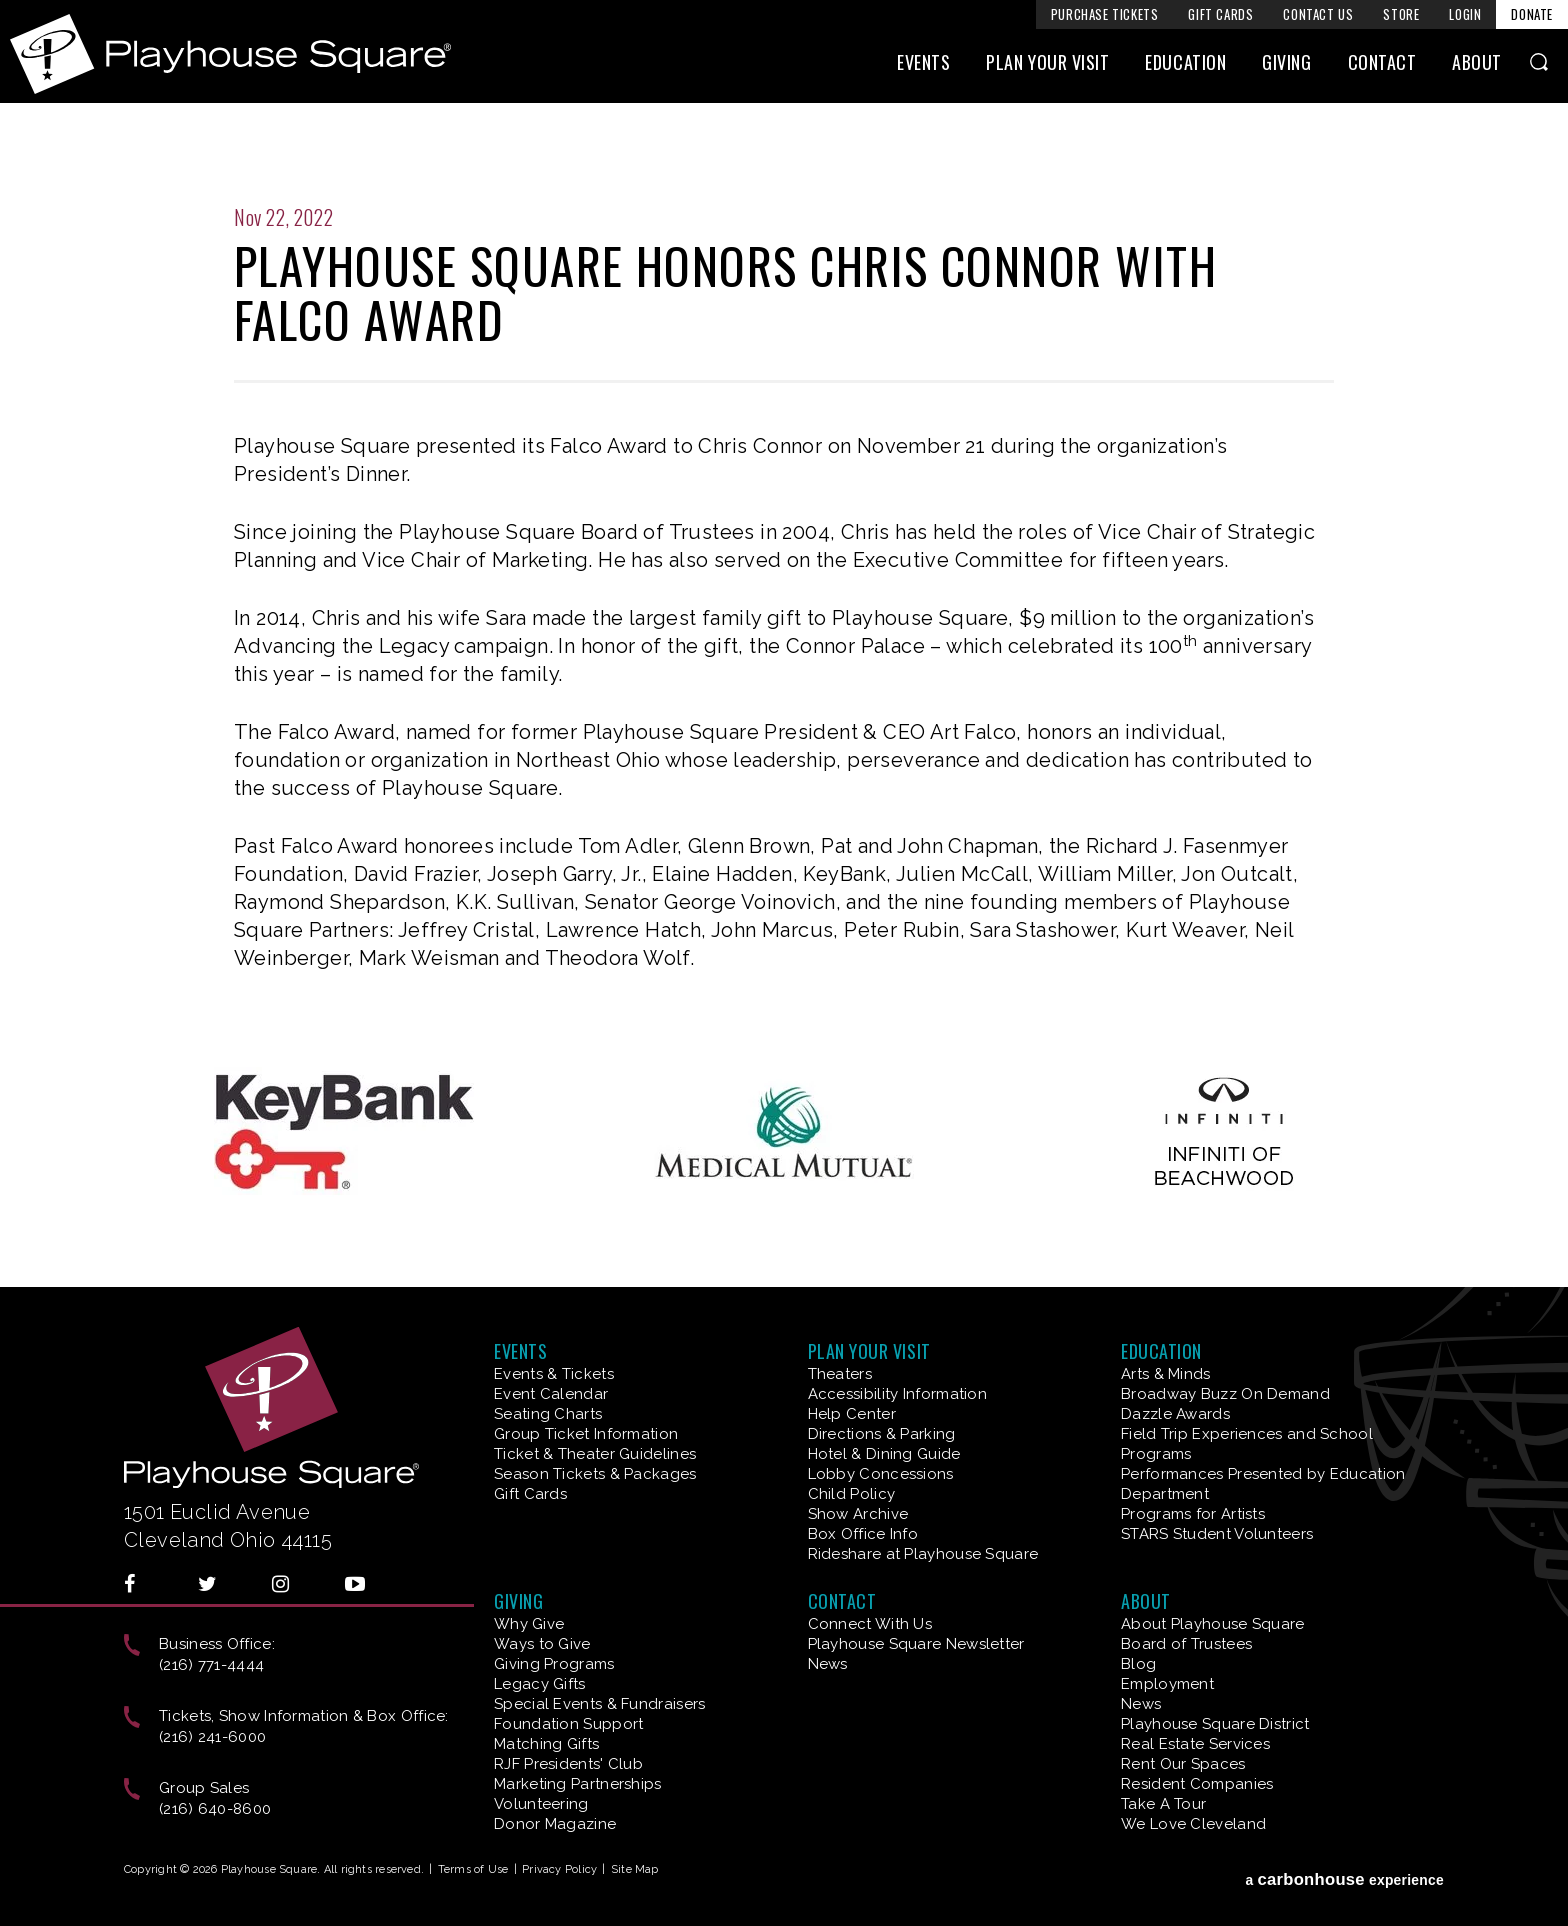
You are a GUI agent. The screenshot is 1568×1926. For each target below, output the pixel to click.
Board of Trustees (1186, 1644)
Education (1185, 67)
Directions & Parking (882, 1434)
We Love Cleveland (1193, 1824)
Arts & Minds (1166, 1374)
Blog (1138, 1664)
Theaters (840, 1374)
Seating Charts (548, 1414)
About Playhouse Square (1213, 1624)
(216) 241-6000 (212, 1737)
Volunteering (541, 1804)
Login (1465, 14)
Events (923, 67)
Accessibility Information (898, 1394)
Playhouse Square (245, 53)
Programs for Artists (1193, 1514)
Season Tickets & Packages (595, 1474)
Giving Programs (554, 1664)
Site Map (635, 1869)
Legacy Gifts (540, 1684)
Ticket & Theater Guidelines (595, 1454)
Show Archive (858, 1514)
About (1477, 67)
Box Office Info (863, 1534)
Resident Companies (1197, 1784)
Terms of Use (473, 1869)
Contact (1382, 67)
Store (1401, 14)
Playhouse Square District (1215, 1724)
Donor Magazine (555, 1824)
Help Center (852, 1414)
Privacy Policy (559, 1869)
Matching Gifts (546, 1744)
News (828, 1664)
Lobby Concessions (881, 1474)
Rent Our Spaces (1183, 1764)
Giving (1286, 67)
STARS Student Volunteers (1217, 1534)
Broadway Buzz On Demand (1225, 1394)
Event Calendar (551, 1394)
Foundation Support (568, 1724)
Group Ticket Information (586, 1434)
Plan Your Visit (1047, 67)
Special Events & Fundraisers (599, 1704)
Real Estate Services (1195, 1744)
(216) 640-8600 (215, 1809)
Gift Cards (1220, 14)
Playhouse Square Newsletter (916, 1644)
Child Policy (852, 1494)
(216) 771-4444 (211, 1665)
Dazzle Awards (1175, 1414)
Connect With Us (870, 1624)
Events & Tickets (554, 1374)
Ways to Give (542, 1644)
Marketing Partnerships (578, 1784)
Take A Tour (1163, 1804)
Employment (1167, 1684)
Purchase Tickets (1105, 14)
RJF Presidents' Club (568, 1764)
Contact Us (1318, 14)
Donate (1532, 14)
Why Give (529, 1624)
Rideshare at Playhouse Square (923, 1554)
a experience (1344, 1873)
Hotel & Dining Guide (884, 1454)
